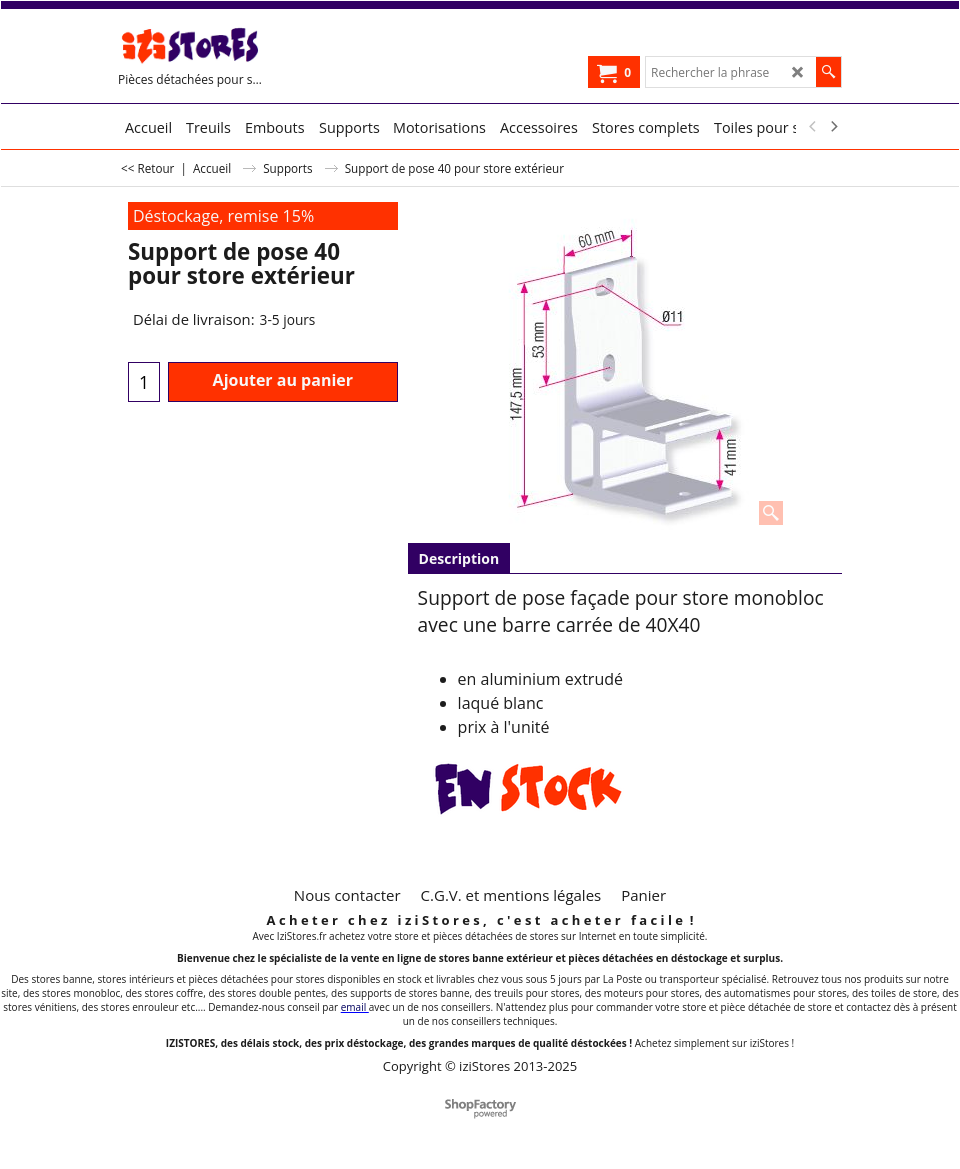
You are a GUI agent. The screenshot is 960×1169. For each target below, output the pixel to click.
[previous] (813, 127)
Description (459, 558)
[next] (833, 127)
